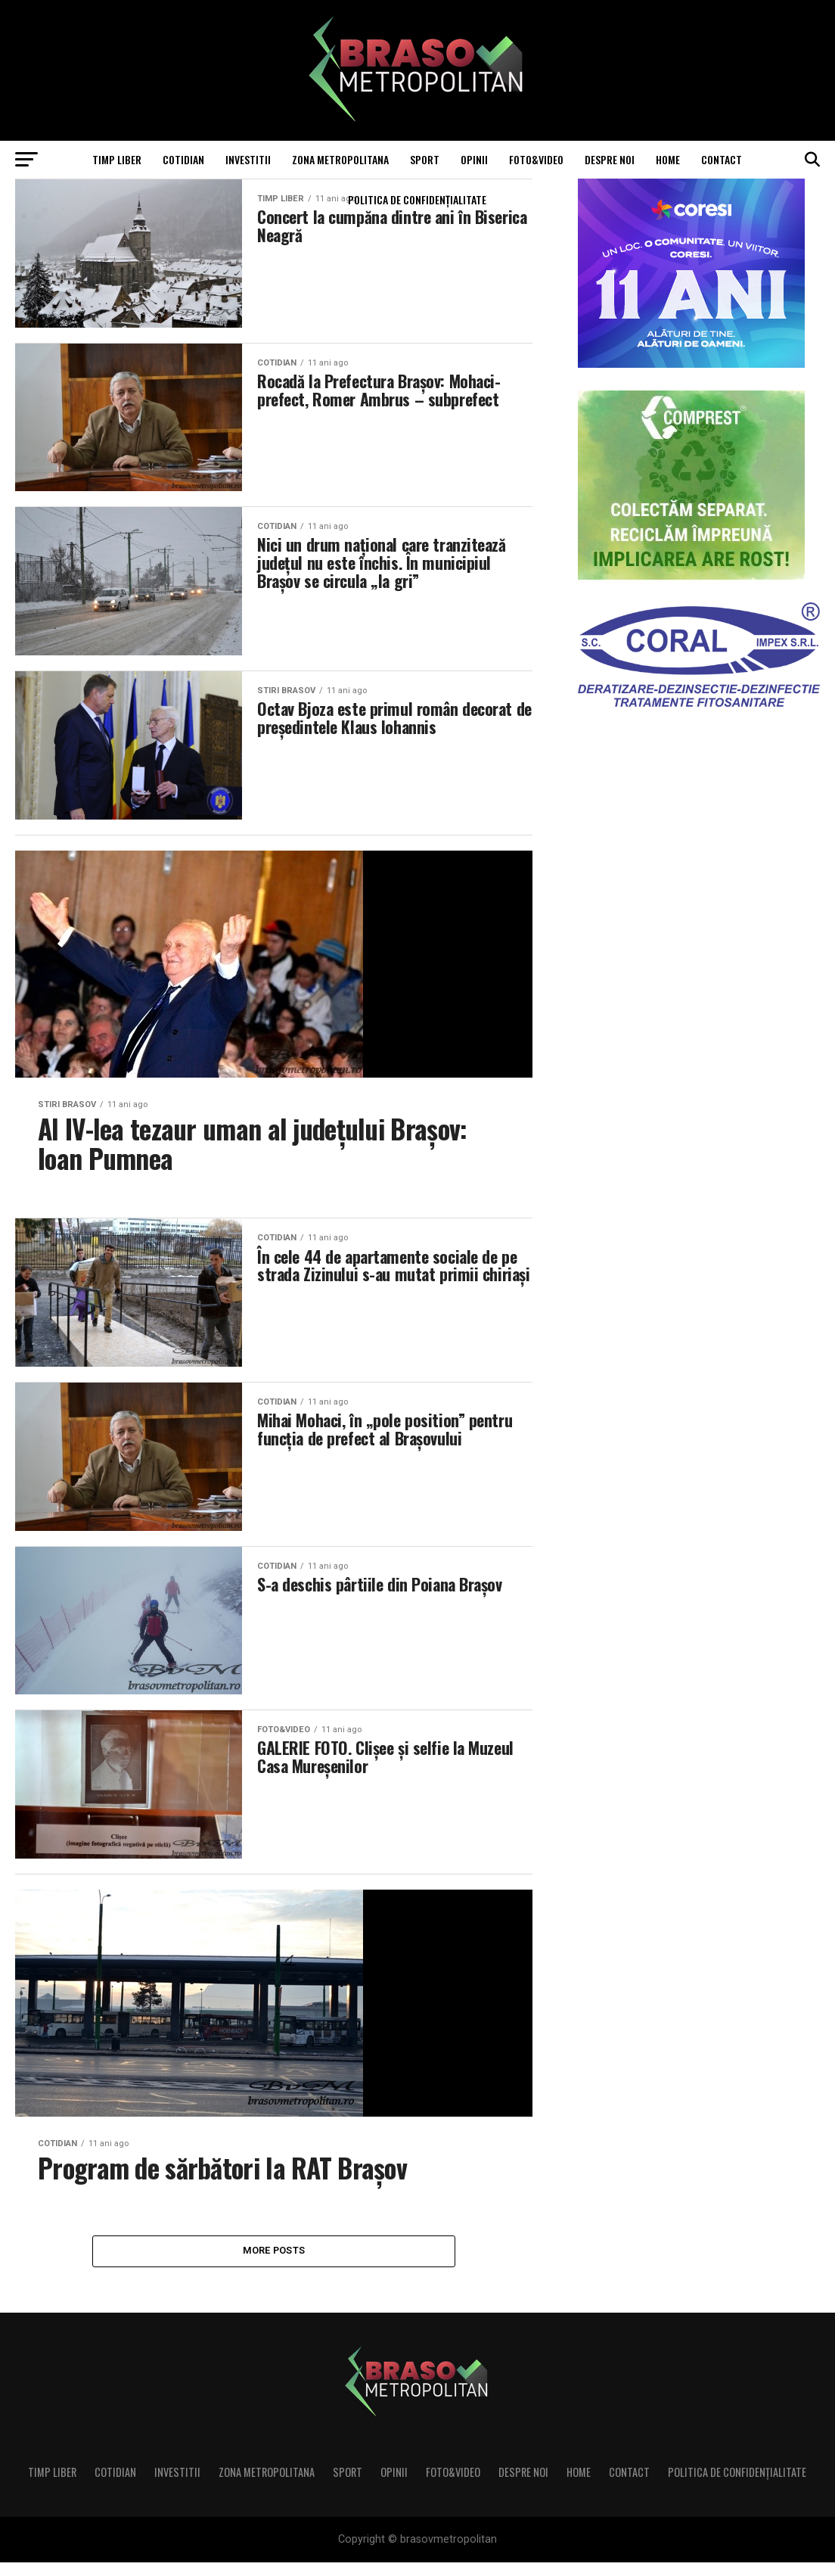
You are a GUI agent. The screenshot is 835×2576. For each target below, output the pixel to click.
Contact (721, 159)
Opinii (474, 159)
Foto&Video (536, 159)
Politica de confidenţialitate (417, 199)
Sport (424, 159)
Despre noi (610, 159)
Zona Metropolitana (340, 159)
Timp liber (116, 159)
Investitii (248, 159)
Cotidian (183, 159)
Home (668, 159)
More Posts (274, 2264)
